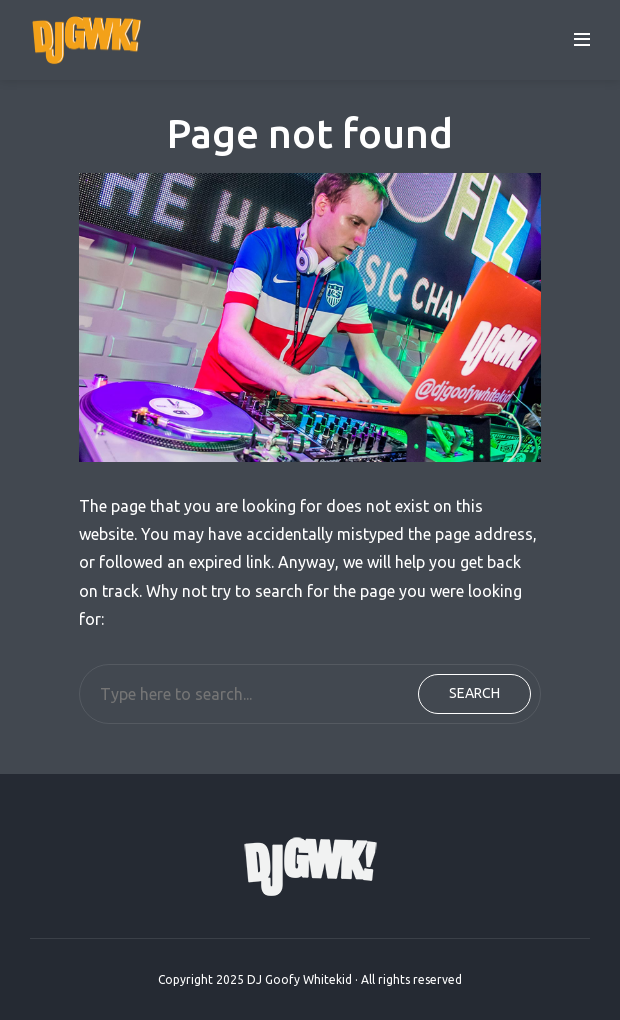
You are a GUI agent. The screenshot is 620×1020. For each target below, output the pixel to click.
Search (474, 693)
